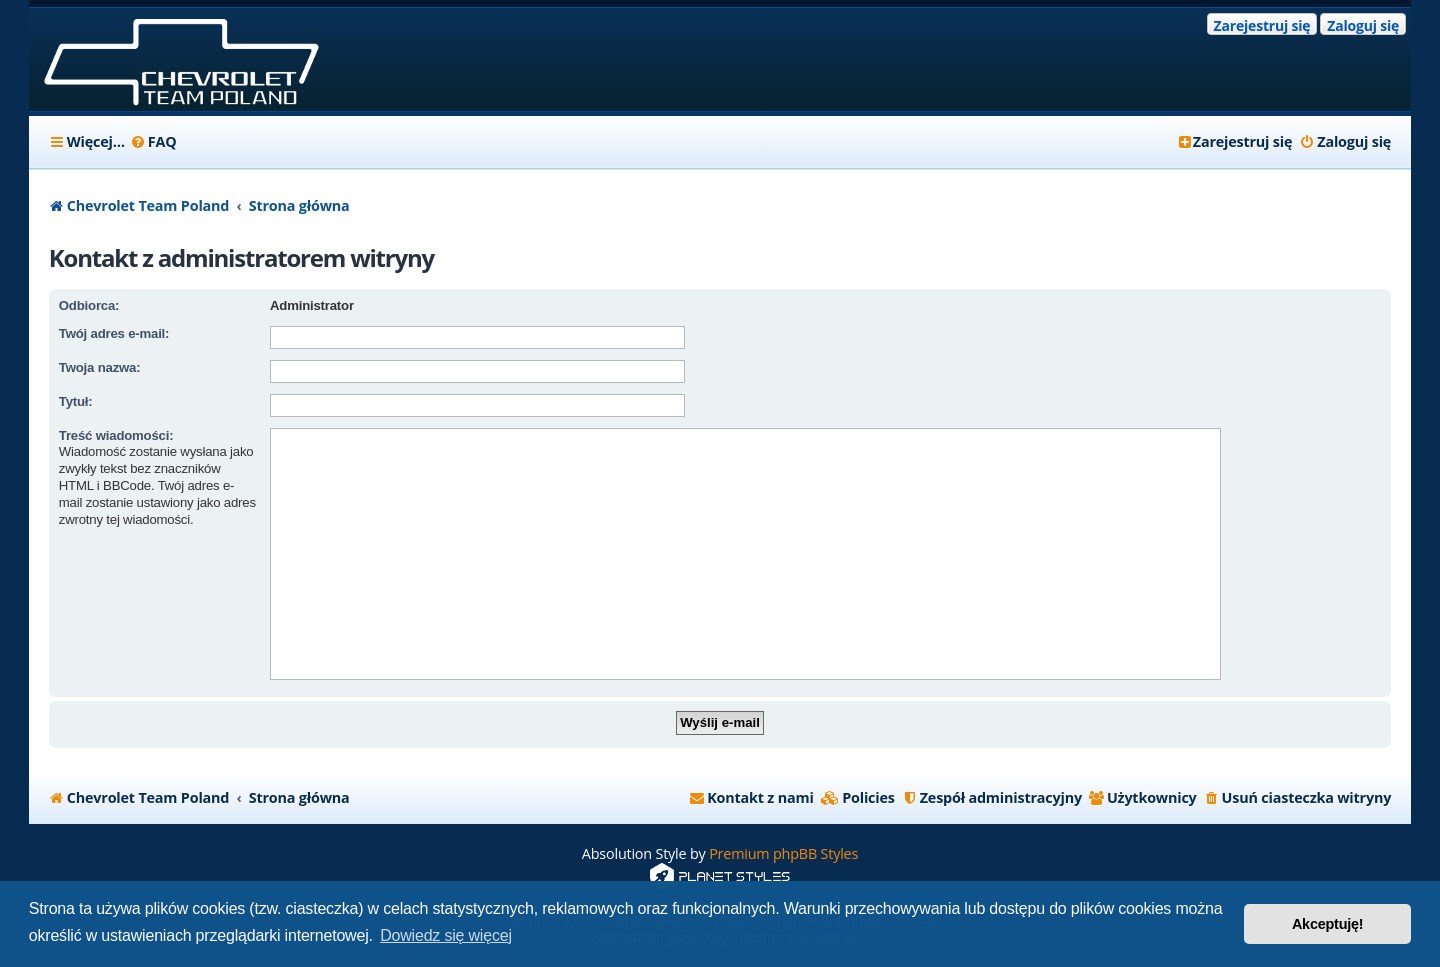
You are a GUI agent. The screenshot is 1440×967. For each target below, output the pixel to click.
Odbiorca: (89, 305)
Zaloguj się (1363, 25)
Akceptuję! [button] (1328, 924)
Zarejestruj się (1262, 25)
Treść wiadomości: (116, 435)
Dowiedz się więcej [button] (446, 935)
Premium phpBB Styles (783, 853)
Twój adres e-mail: (114, 333)
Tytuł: (76, 401)
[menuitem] (153, 142)
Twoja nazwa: (100, 367)
